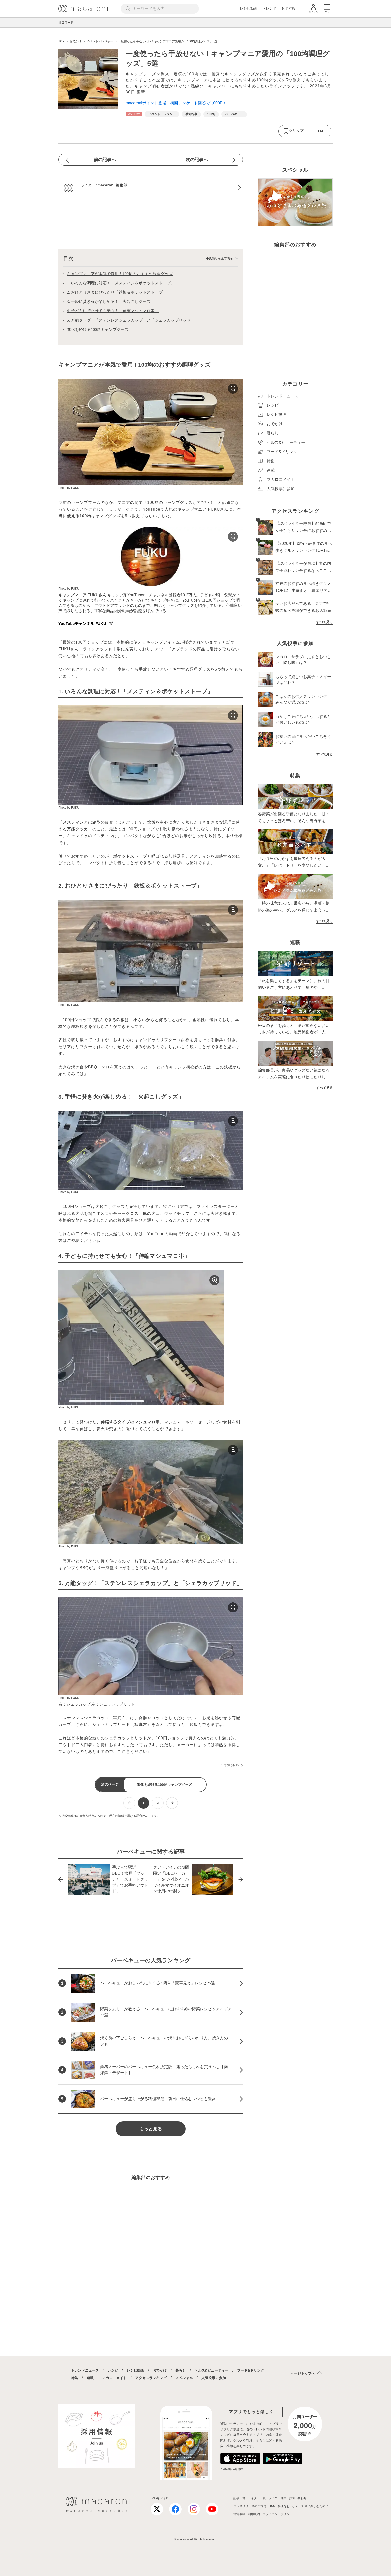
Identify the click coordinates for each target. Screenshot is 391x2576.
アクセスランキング (151, 2378)
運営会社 (239, 2514)
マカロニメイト (114, 2378)
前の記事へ (105, 159)
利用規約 (254, 2514)
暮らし (180, 2370)
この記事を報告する (231, 1765)
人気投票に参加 (213, 2378)
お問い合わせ (298, 2498)
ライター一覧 (257, 2498)
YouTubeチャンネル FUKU (82, 623)
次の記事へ (197, 159)
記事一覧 (239, 2498)
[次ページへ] (172, 1803)
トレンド (269, 8)
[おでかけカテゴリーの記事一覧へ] (134, 114)
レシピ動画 (248, 8)
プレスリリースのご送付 (249, 2506)
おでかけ (160, 2370)
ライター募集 (277, 2498)
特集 (74, 2378)
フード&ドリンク (250, 2370)
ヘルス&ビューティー (211, 2370)
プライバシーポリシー (277, 2514)
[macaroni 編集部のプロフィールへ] (150, 188)
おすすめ (288, 8)
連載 (90, 2378)
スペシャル (184, 2378)
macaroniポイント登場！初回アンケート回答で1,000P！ (176, 103)
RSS (272, 2506)
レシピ (112, 2370)
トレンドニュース (85, 2370)
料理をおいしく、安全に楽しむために (303, 2506)
